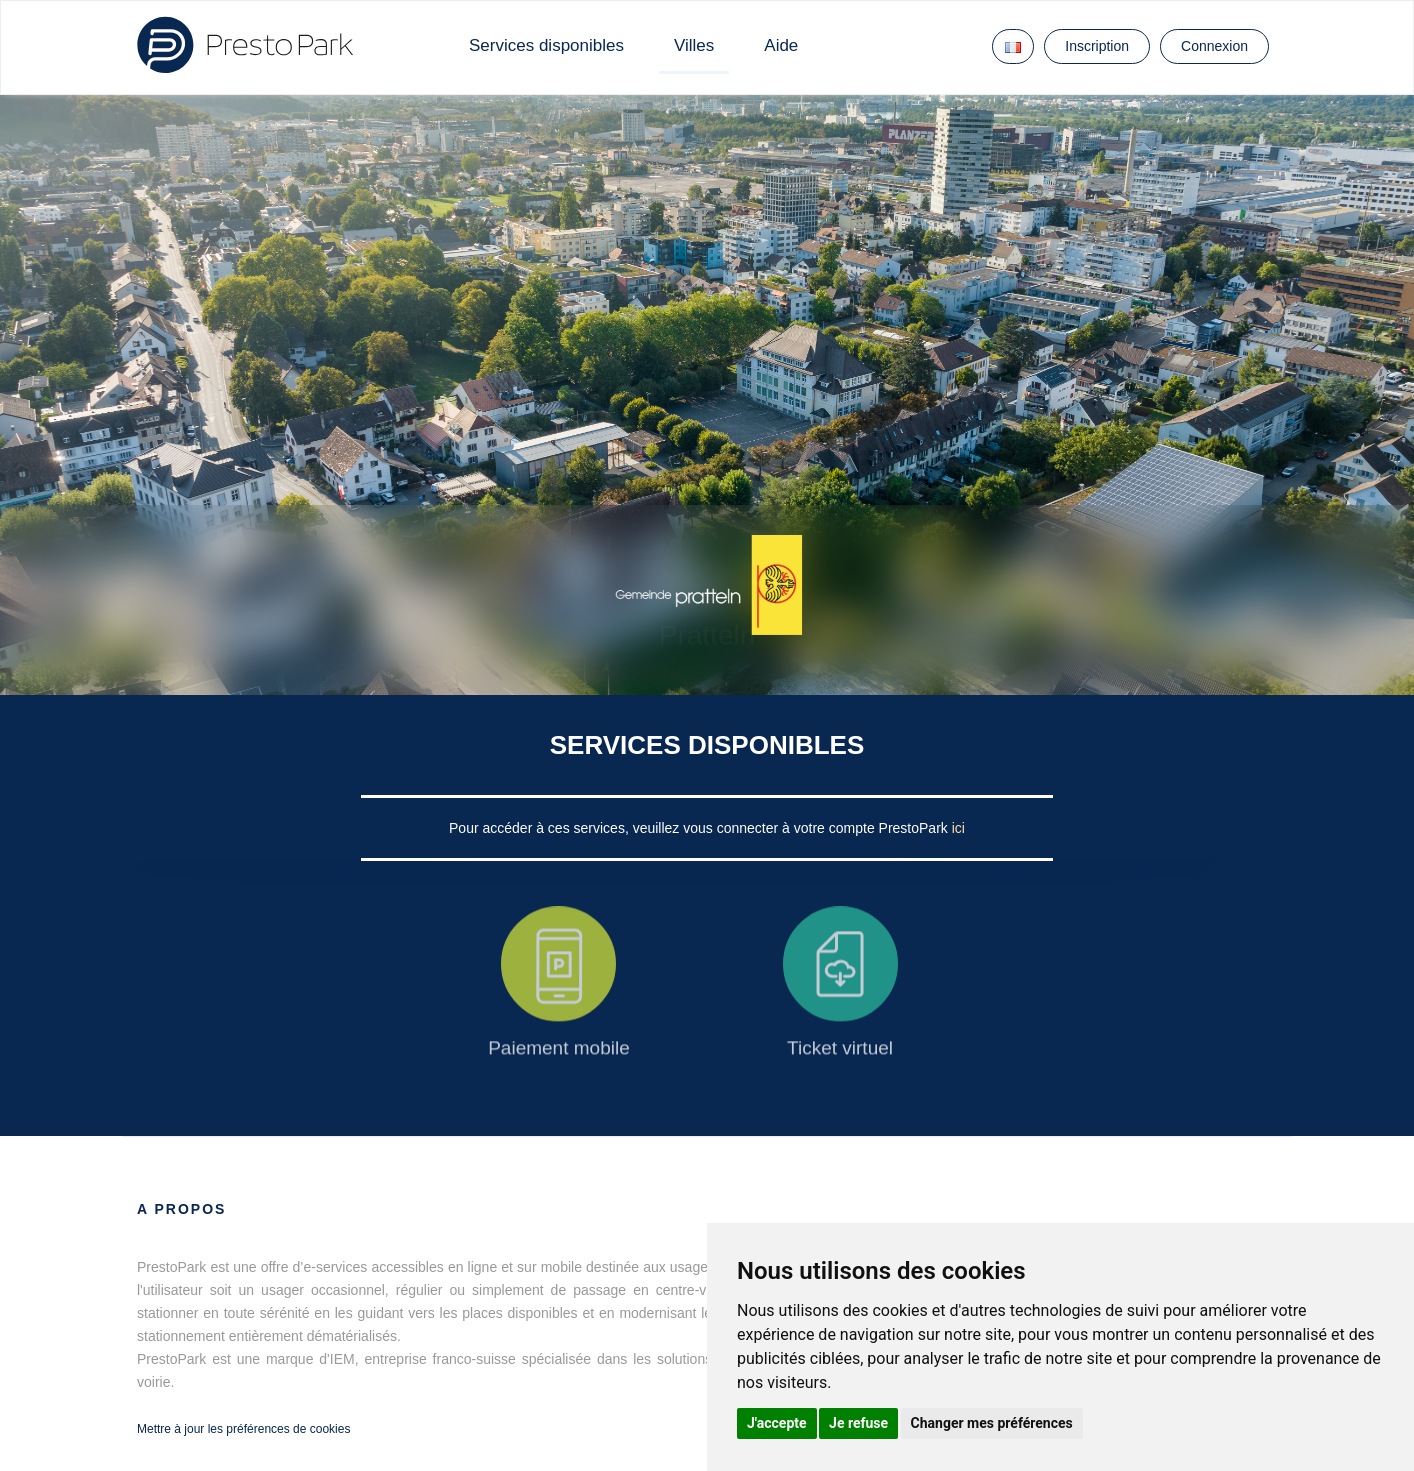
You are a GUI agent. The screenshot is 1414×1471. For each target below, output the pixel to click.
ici (958, 828)
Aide (781, 45)
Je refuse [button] (858, 1423)
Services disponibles (546, 45)
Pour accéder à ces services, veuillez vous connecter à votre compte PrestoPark (700, 828)
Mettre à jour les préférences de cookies (243, 1429)
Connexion (1214, 46)
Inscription (1097, 46)
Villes (694, 45)
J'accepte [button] (777, 1423)
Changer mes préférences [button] (992, 1423)
